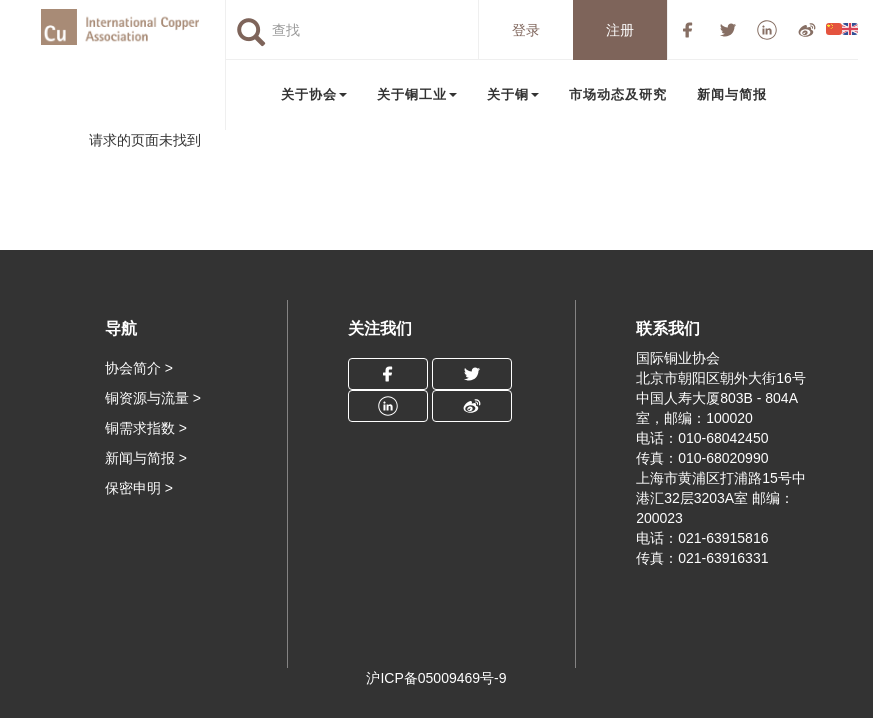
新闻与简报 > (146, 458)
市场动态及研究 (618, 94)
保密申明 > (139, 488)
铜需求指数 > (146, 428)
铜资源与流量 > (153, 398)
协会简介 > (139, 368)
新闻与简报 (732, 94)
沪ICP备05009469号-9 (436, 678)
